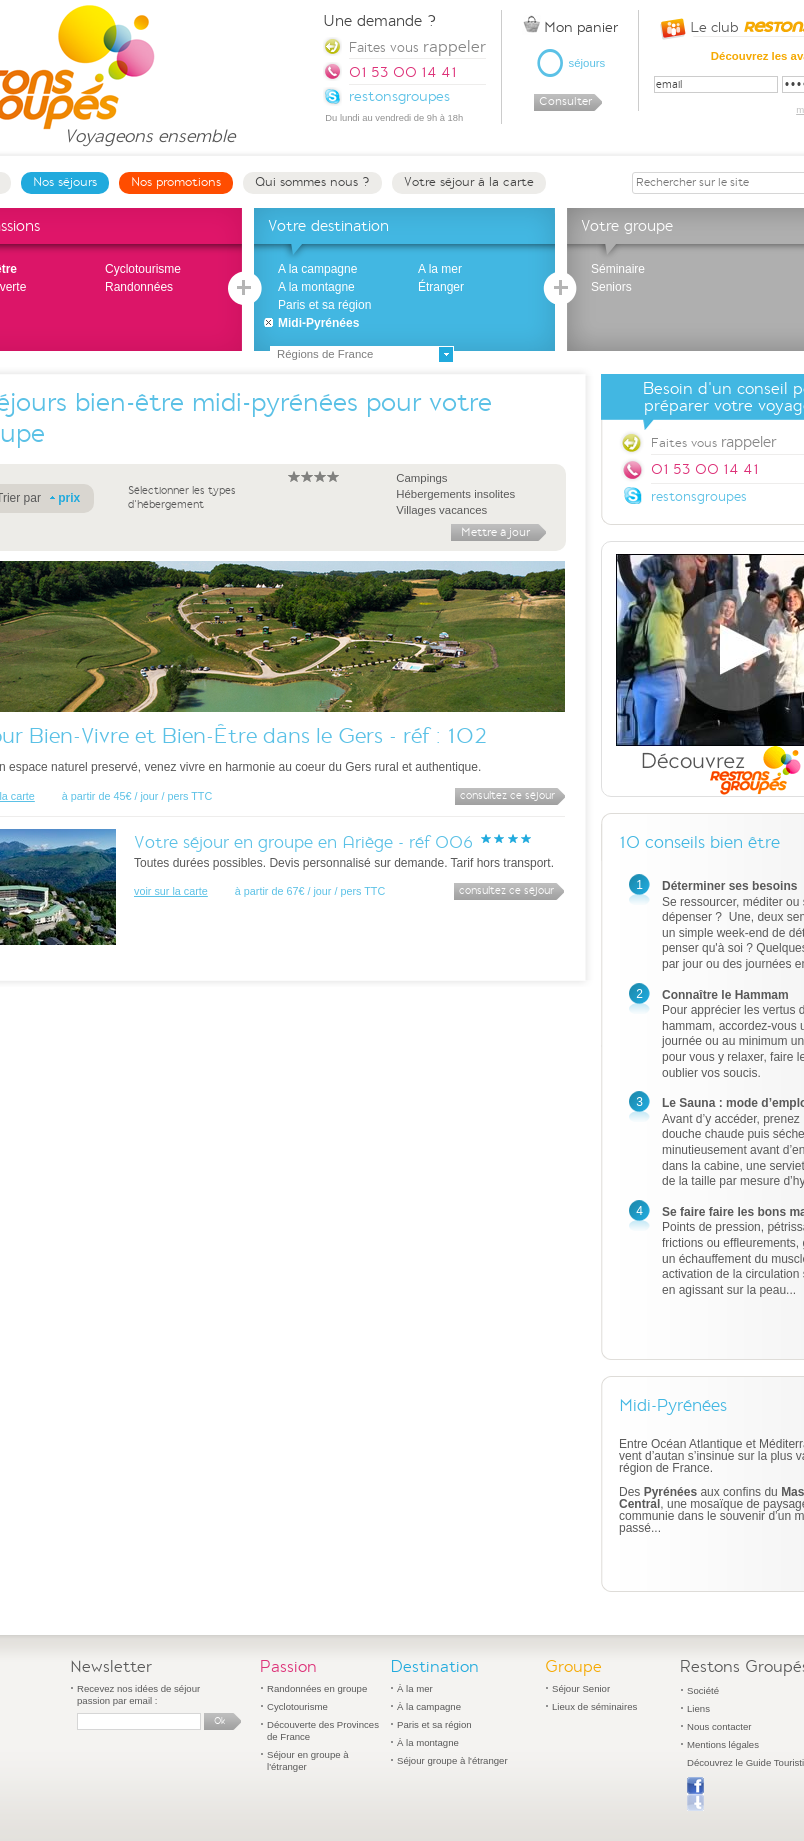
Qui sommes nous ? (312, 182)
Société (703, 1690)
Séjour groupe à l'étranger (452, 1760)
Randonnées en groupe (317, 1688)
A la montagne (316, 287)
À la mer (415, 1688)
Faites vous (417, 46)
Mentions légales (723, 1744)
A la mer (440, 269)
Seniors (611, 287)
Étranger (441, 287)
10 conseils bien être (699, 842)
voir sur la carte (171, 891)
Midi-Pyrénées (318, 323)
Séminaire (618, 269)
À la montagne (428, 1742)
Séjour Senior (581, 1688)
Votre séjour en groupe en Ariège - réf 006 (303, 842)
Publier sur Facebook (695, 1794)
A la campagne (317, 269)
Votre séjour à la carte (469, 182)
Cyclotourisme (143, 269)
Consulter (565, 101)
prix (69, 498)
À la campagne (429, 1706)
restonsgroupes (699, 496)
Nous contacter (719, 1726)
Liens (698, 1708)
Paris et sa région (324, 305)
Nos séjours (65, 182)
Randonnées (139, 287)
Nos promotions (176, 182)
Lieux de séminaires (594, 1706)
